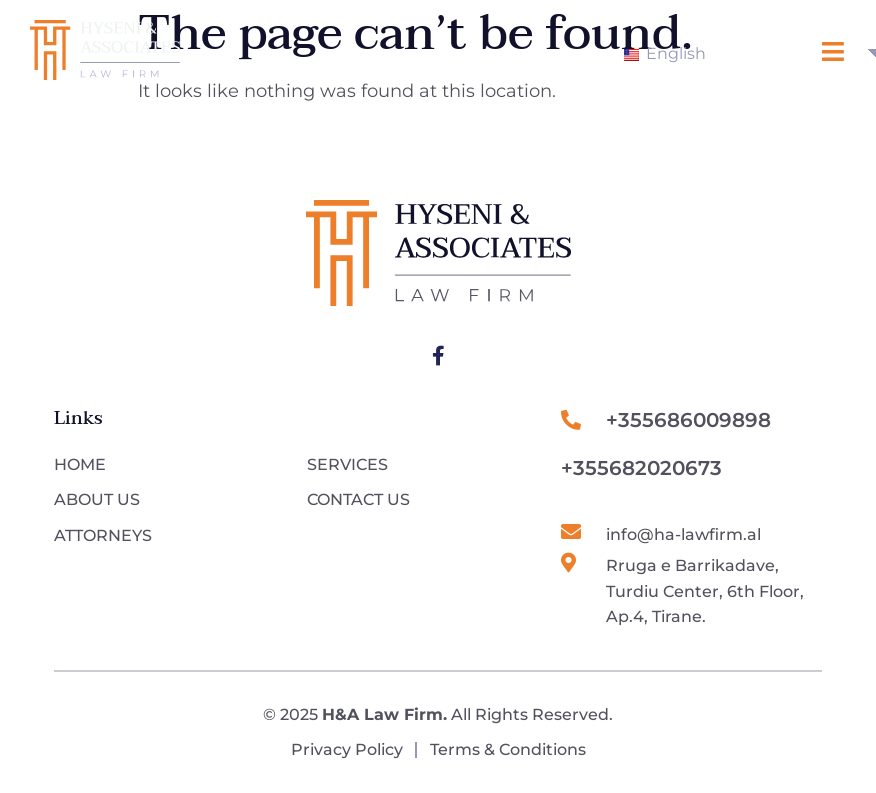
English (665, 53)
